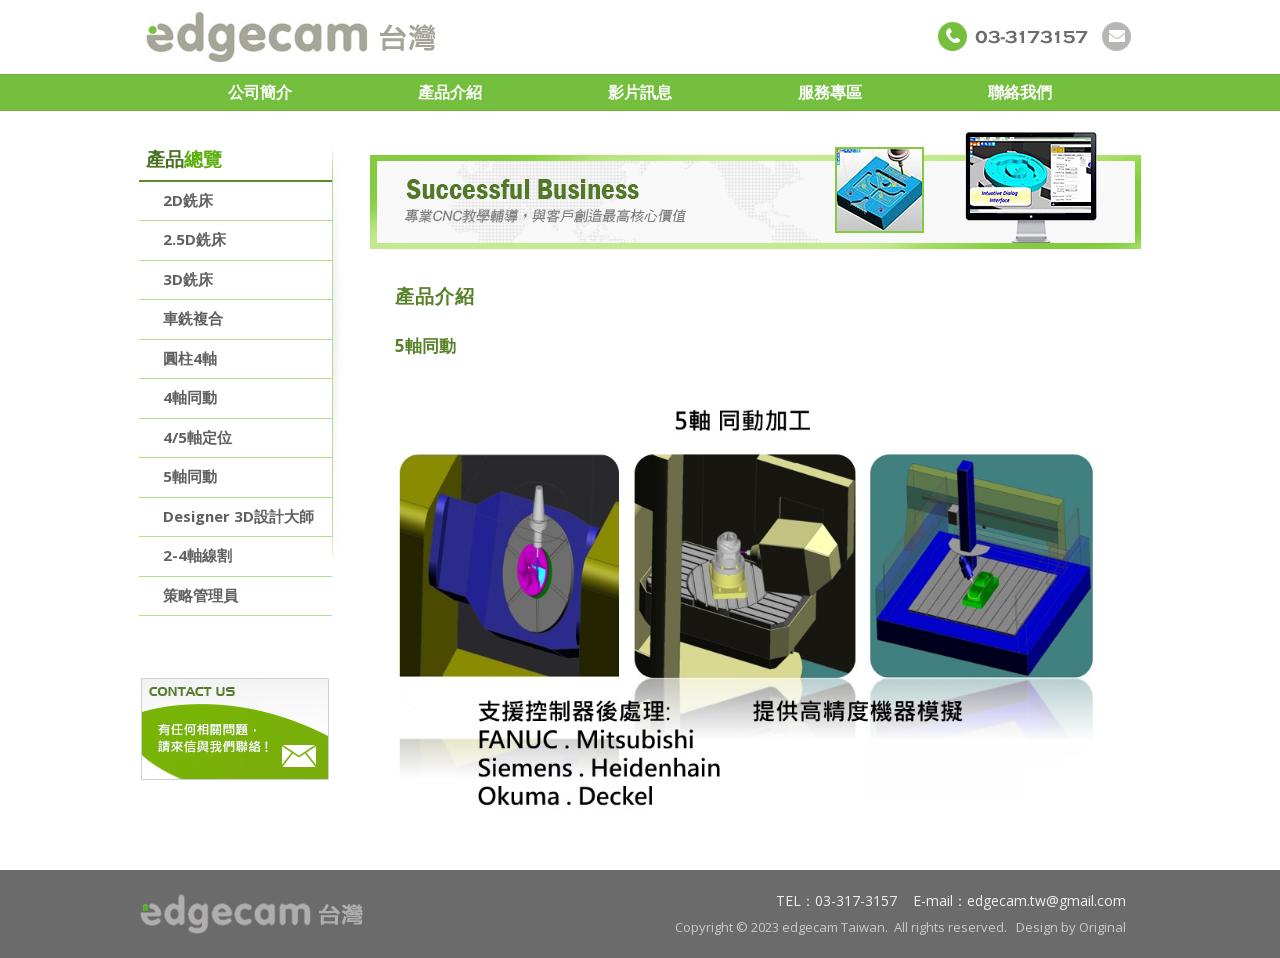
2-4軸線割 (197, 555)
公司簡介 (260, 92)
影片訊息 (640, 92)
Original (1102, 927)
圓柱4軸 (190, 358)
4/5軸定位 (197, 437)
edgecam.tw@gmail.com (1046, 900)
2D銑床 (188, 200)
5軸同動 (190, 476)
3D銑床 (188, 279)
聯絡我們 (1020, 92)
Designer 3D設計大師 (238, 516)
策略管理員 (200, 595)
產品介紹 (450, 92)
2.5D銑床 (194, 239)
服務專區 (830, 92)
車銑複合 (193, 318)
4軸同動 (190, 397)
